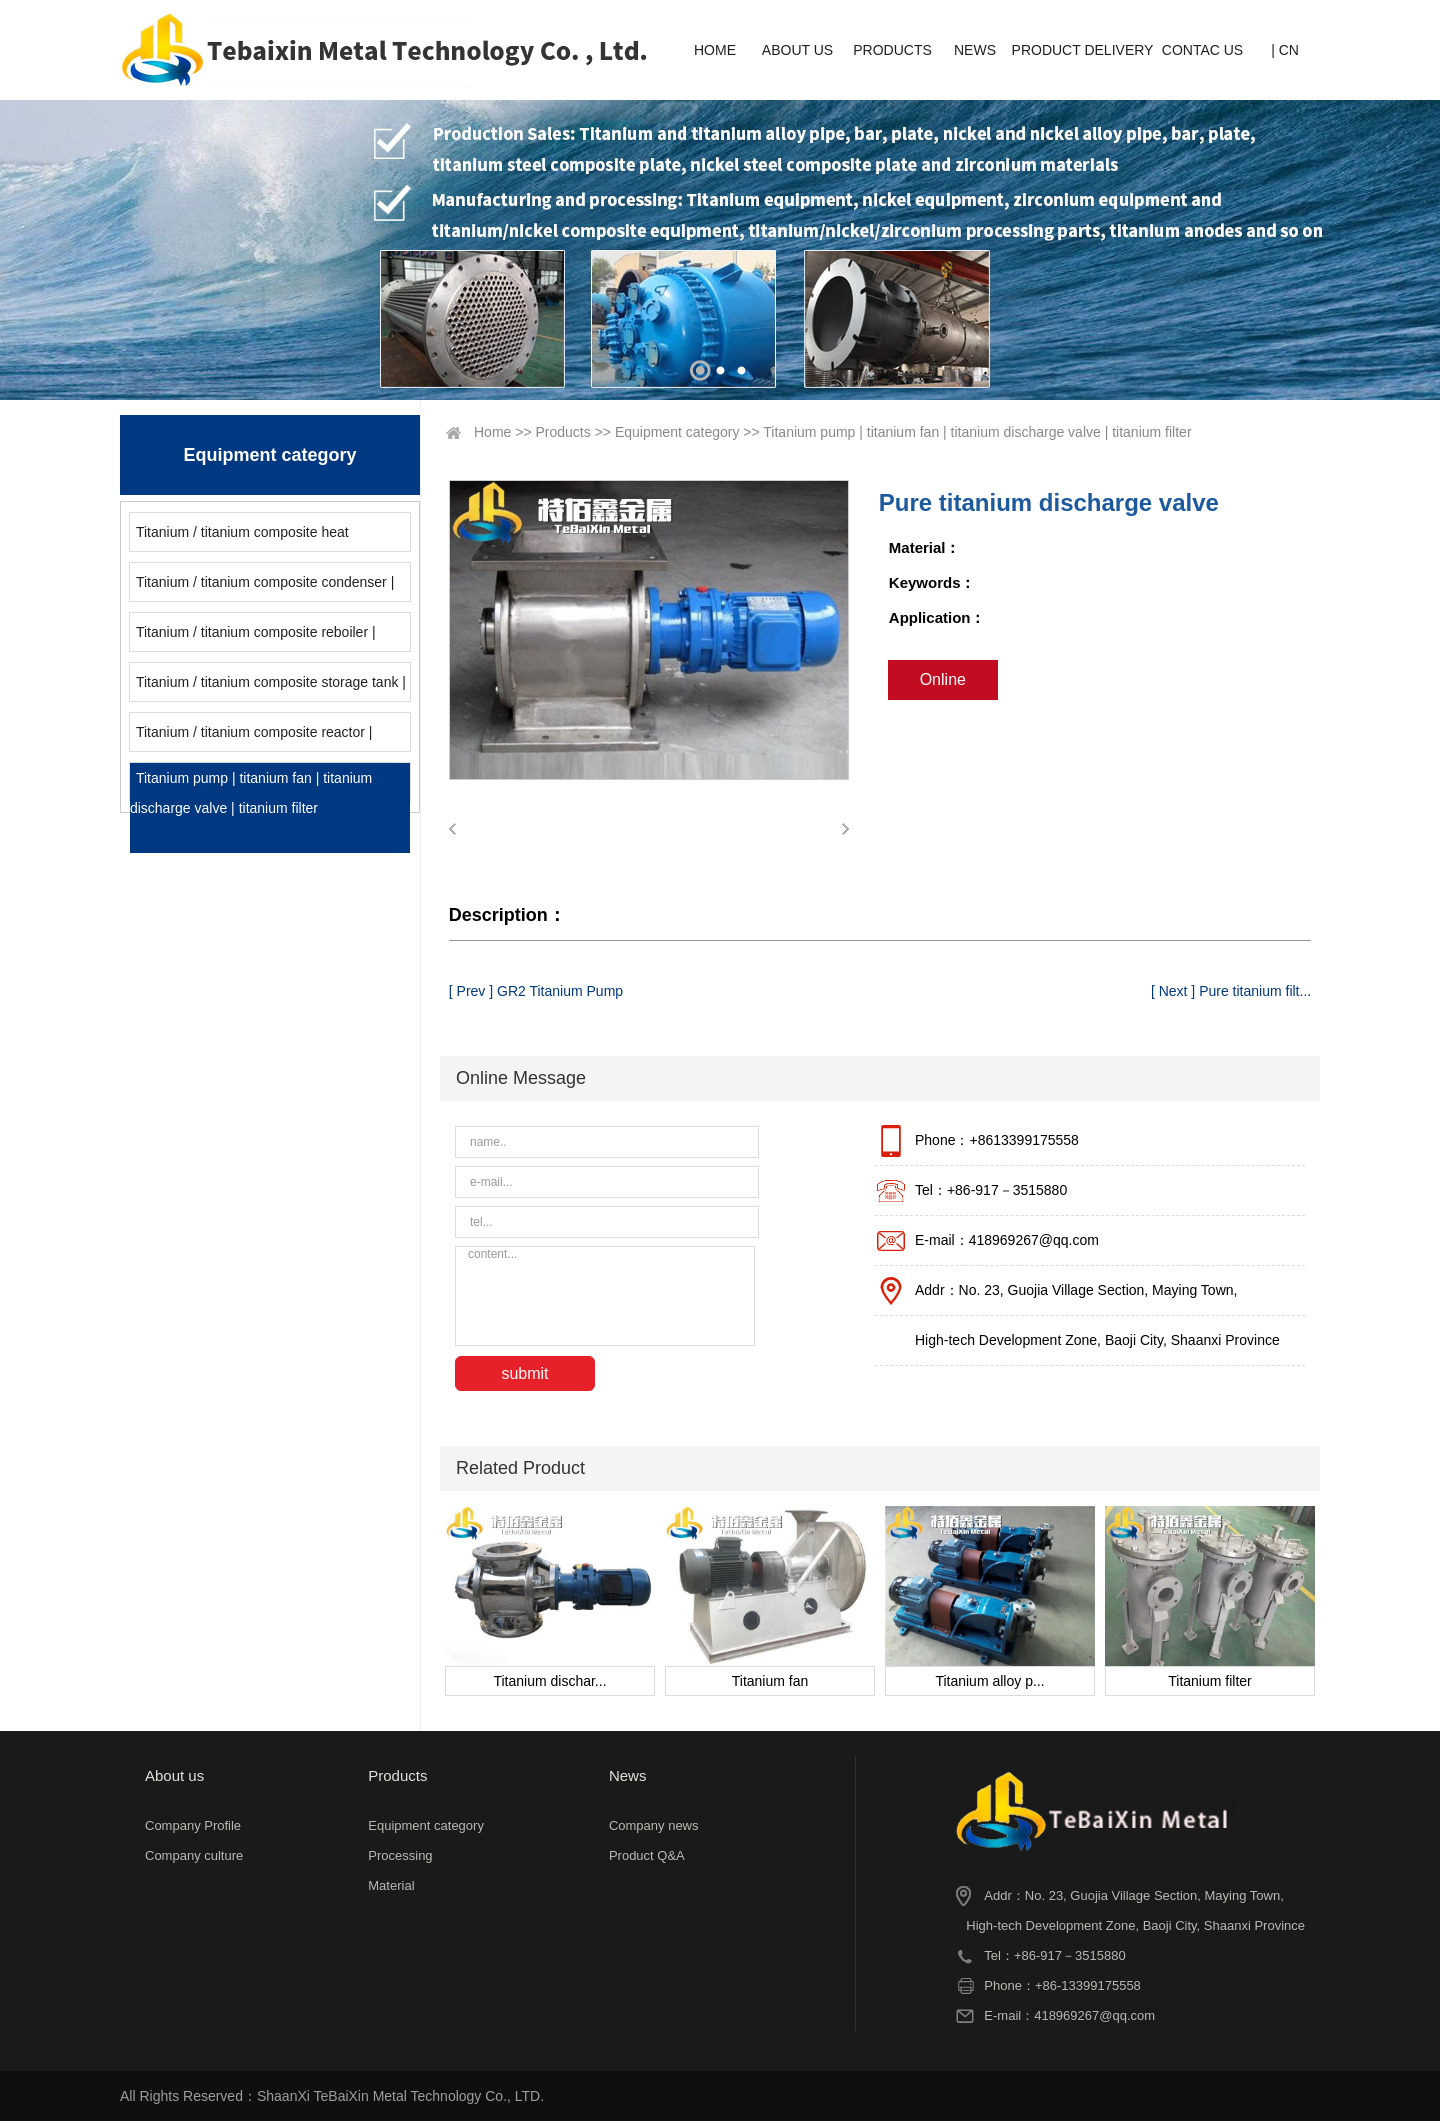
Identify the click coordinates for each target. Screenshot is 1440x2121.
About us (174, 1775)
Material (391, 1885)
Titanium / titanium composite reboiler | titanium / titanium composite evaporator (254, 637)
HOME (715, 50)
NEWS (975, 50)
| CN (1285, 50)
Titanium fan (770, 1681)
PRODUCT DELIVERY (1083, 50)
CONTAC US (1202, 50)
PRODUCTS (892, 50)
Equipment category (677, 432)
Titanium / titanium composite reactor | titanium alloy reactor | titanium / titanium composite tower (255, 737)
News (628, 1775)
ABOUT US (797, 50)
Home (492, 432)
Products (563, 432)
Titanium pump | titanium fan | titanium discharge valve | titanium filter (251, 793)
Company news (654, 1825)
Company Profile (193, 1825)
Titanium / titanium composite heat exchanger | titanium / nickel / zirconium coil (265, 537)
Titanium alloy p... (989, 1681)
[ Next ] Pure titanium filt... (1231, 991)
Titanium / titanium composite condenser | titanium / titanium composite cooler (262, 587)
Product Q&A (647, 1855)
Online (943, 679)
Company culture (194, 1855)
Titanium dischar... (549, 1681)
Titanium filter (1210, 1681)
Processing (400, 1855)
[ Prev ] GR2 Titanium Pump (536, 991)
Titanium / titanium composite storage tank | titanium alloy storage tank (268, 687)
